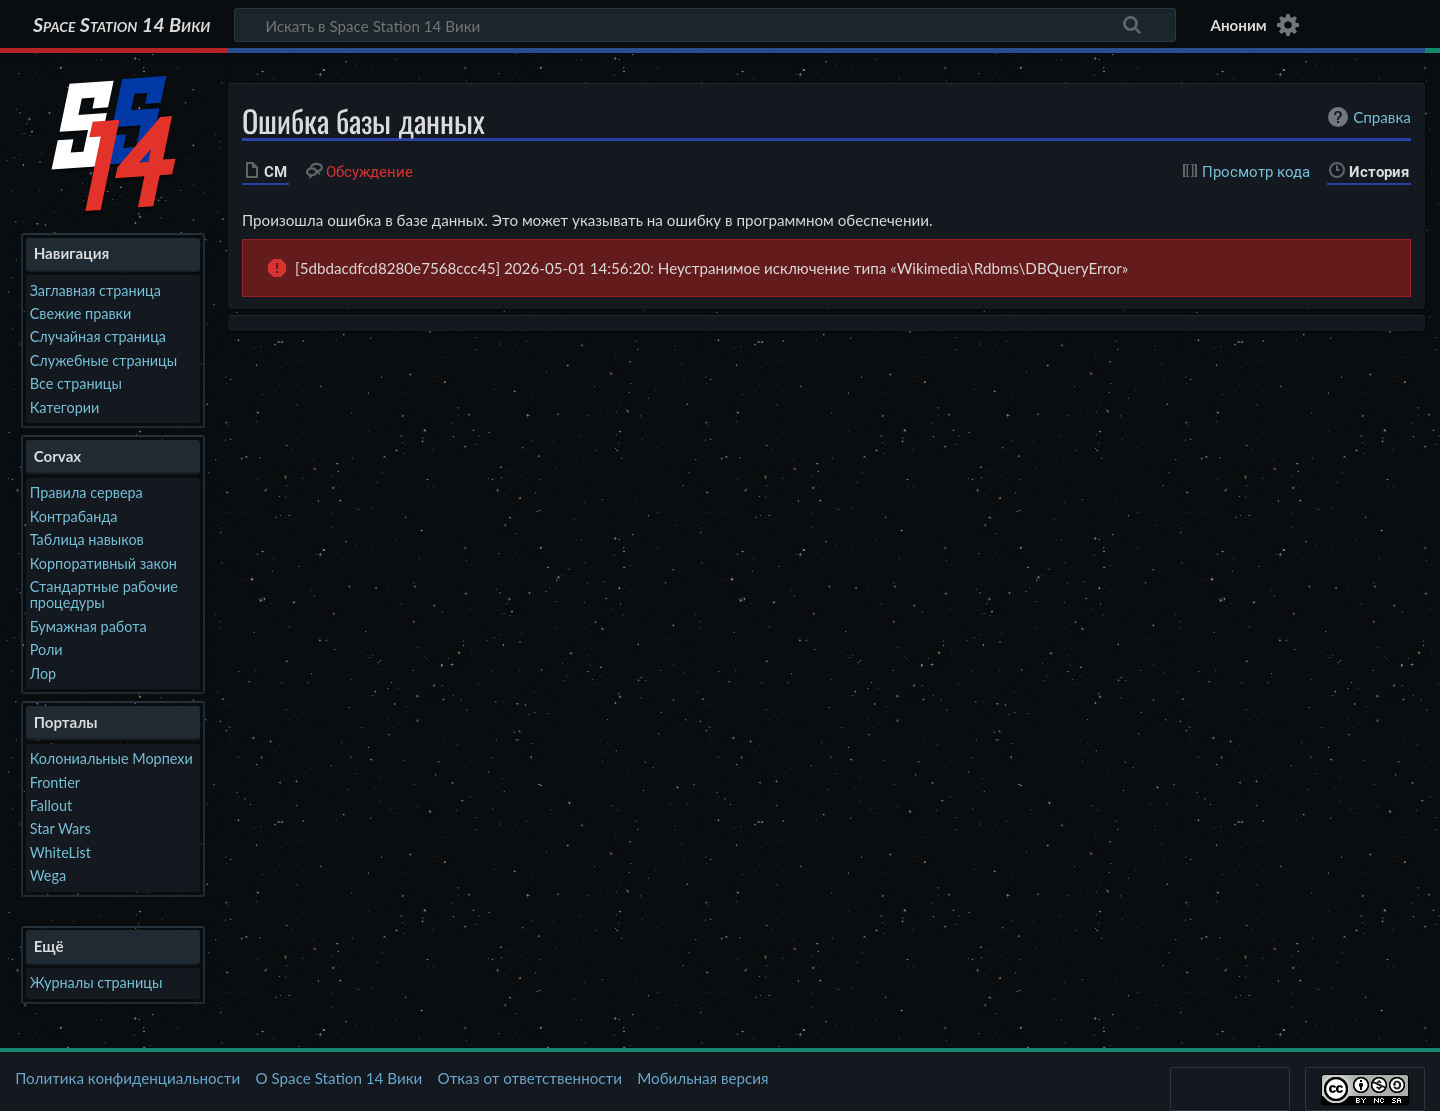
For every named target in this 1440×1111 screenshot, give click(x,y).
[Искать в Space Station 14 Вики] (705, 25)
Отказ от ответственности (530, 1078)
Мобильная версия (702, 1078)
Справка (1367, 117)
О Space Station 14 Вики (338, 1078)
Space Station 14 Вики (121, 25)
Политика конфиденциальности (127, 1078)
